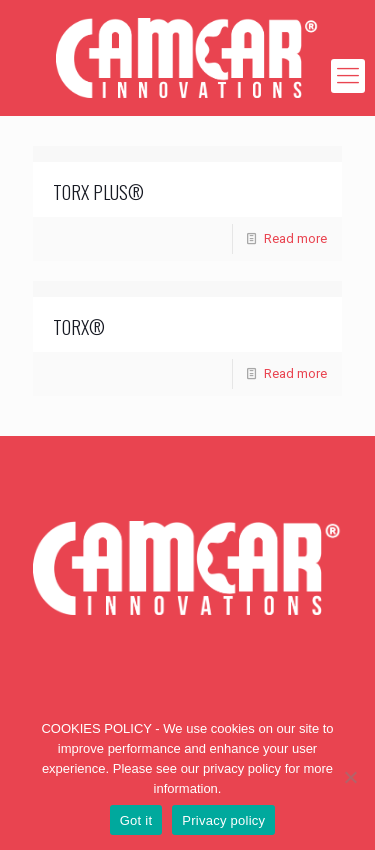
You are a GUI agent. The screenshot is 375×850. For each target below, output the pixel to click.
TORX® (79, 327)
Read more (295, 238)
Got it (136, 820)
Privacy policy (223, 820)
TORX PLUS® (98, 192)
